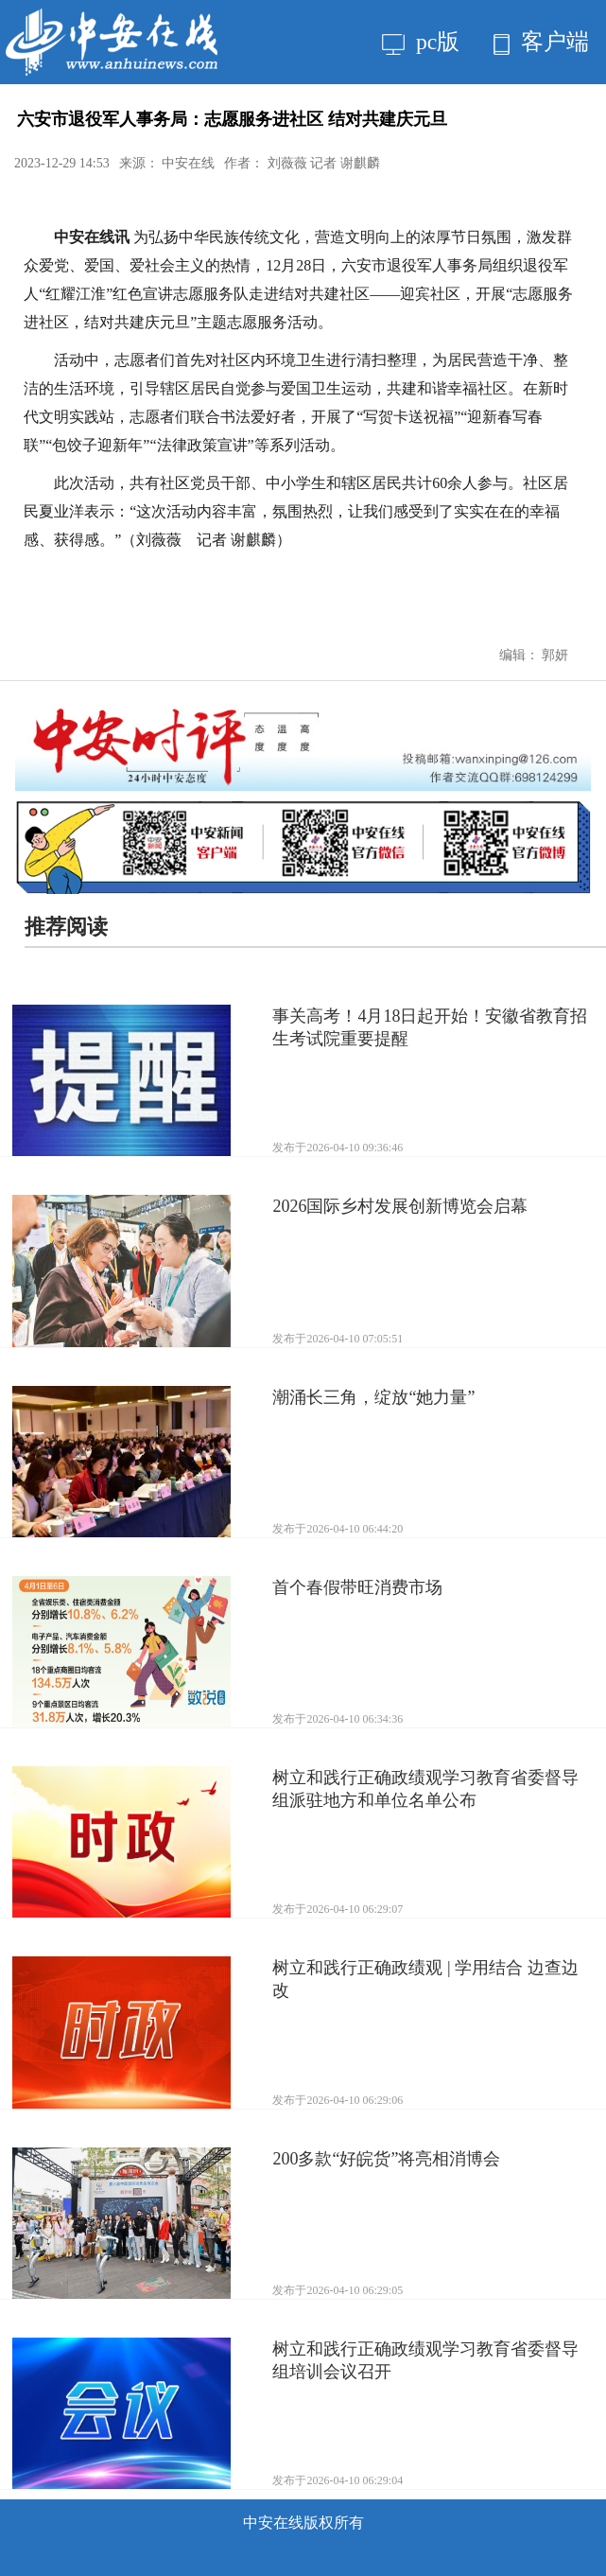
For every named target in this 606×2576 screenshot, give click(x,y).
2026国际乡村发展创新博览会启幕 (400, 1206)
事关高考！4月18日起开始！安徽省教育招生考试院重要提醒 (429, 1027)
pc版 (420, 41)
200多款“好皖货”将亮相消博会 (386, 2158)
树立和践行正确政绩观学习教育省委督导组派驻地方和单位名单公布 (425, 1789)
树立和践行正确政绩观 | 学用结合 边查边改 (425, 1979)
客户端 (541, 41)
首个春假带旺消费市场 (357, 1587)
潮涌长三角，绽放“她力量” (373, 1397)
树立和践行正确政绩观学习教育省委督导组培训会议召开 (425, 2360)
